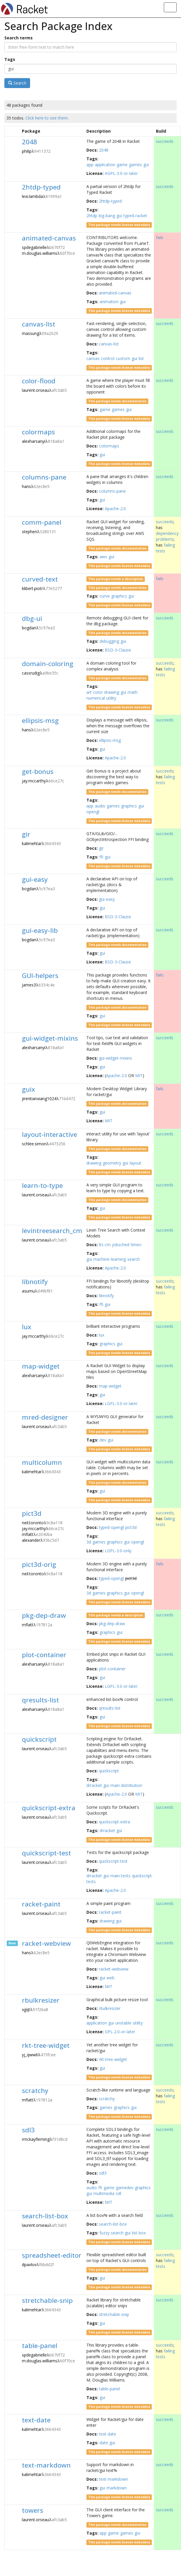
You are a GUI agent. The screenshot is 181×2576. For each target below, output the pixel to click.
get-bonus (37, 771)
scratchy (35, 2090)
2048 (29, 141)
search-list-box (45, 2215)
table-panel (39, 2345)
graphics (119, 596)
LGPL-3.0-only (118, 1550)
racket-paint (41, 1903)
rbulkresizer (41, 2000)
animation (109, 301)
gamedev (124, 2187)
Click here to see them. (47, 118)
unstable (123, 2023)
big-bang (107, 215)
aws (103, 556)
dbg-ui (32, 618)
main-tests (120, 1875)
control (107, 358)
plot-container (44, 1654)
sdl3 (28, 2129)
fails (159, 237)
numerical (95, 698)
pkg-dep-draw (44, 1615)
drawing (111, 692)
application (105, 164)
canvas (93, 358)
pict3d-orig (39, 1564)
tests (91, 1881)
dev (103, 1440)
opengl (92, 811)
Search (17, 83)
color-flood (38, 380)
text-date (36, 2419)
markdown (117, 2488)
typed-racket (135, 215)
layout (135, 1163)
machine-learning (109, 1259)
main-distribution (126, 1785)
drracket (94, 1785)
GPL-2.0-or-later (120, 2031)
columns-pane (44, 477)
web (110, 1977)
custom (123, 358)
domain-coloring (47, 663)
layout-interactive (49, 1134)
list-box (139, 2233)
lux (26, 1326)
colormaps (38, 431)
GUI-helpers (40, 975)
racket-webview (46, 1943)
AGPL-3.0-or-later (121, 173)
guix (28, 1089)
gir (26, 834)
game (122, 164)
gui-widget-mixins (50, 1038)
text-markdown (46, 2465)
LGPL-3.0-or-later (121, 1403)
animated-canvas (49, 238)
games (135, 164)
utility (111, 698)
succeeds (164, 141)
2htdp (91, 215)
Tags (9, 59)
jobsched (120, 1244)
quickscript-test (46, 1852)
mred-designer (45, 1417)
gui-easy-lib (40, 930)
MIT (139, 1075)
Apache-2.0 (115, 508)
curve (105, 596)
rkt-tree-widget (45, 2045)
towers (32, 2510)
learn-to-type (42, 1185)
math (133, 692)
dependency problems (167, 536)
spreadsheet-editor (51, 2255)
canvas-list (38, 324)
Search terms (18, 38)
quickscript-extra (48, 1807)
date (104, 2442)
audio (100, 806)
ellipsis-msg (40, 720)
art (89, 692)
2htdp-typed (41, 187)
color (98, 692)
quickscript (39, 1739)
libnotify (35, 1281)
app (89, 164)
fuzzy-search (111, 2233)
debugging (109, 641)
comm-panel (41, 522)
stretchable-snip (47, 2300)
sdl (118, 2193)
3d (88, 1542)
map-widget (41, 1366)
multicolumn (42, 1462)
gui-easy (35, 879)
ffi (101, 857)
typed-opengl (111, 1527)
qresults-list (40, 1699)
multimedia (103, 2193)
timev (136, 1244)
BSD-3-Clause (118, 650)
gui (146, 164)
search (133, 1259)
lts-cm (105, 1244)
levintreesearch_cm (52, 1230)
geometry (112, 1163)
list (141, 358)
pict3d (31, 1513)
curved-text (40, 579)
